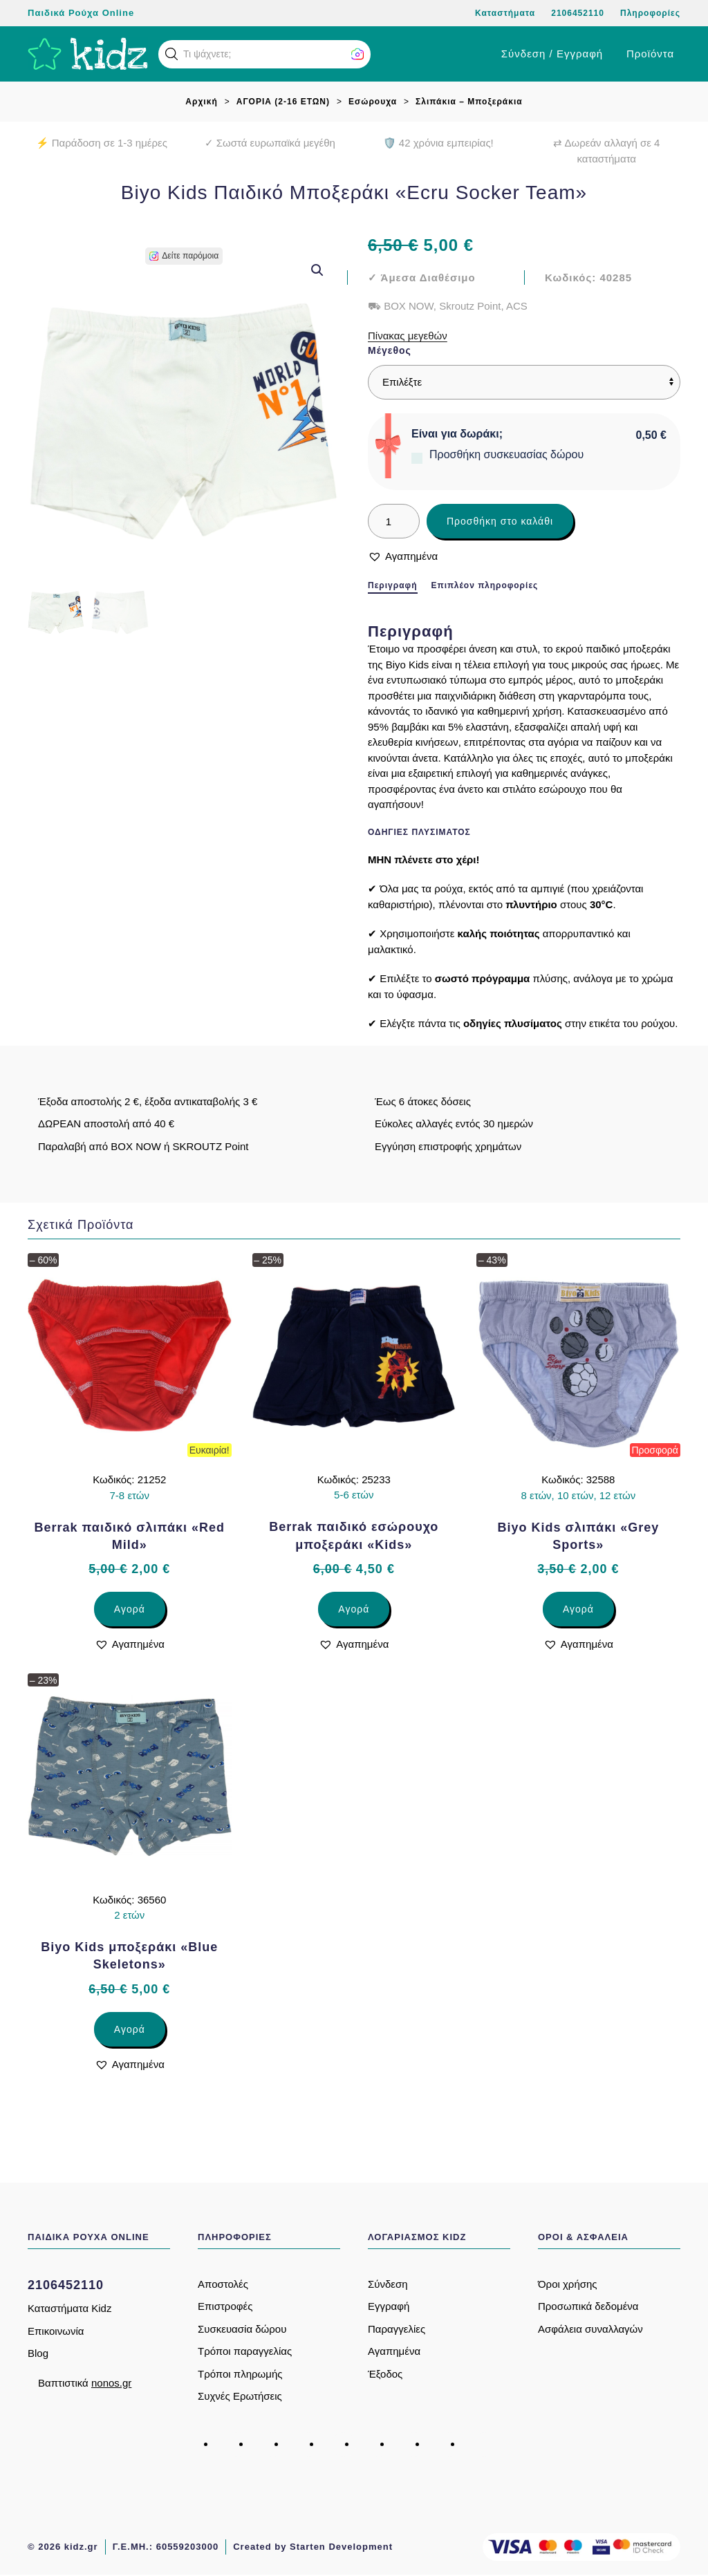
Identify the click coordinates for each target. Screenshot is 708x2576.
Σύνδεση (388, 2284)
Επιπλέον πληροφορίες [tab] (485, 585)
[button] (171, 54)
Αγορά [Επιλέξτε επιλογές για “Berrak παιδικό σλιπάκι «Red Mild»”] (129, 1609)
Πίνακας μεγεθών (407, 335)
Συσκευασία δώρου (242, 2329)
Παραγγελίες (396, 2329)
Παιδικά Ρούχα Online (81, 13)
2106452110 (577, 13)
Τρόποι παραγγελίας (245, 2351)
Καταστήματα (505, 13)
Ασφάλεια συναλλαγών (590, 2329)
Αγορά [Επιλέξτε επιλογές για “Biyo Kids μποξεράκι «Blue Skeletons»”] (129, 2029)
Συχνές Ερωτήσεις (240, 2396)
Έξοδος (385, 2374)
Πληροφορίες (650, 13)
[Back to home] (88, 54)
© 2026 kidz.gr (63, 2546)
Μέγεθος (389, 350)
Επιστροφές (225, 2306)
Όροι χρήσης (567, 2284)
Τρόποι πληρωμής (240, 2374)
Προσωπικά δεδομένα (588, 2306)
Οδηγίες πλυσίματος (419, 832)
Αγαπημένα (394, 2351)
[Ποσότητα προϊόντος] (394, 521)
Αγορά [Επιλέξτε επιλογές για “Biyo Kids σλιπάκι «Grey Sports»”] (578, 1609)
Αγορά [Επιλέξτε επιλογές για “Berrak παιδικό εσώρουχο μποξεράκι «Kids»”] (353, 1609)
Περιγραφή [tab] (393, 585)
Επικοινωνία (56, 2331)
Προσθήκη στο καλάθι (500, 521)
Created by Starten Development (313, 2546)
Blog (38, 2353)
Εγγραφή (388, 2306)
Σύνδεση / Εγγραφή (552, 53)
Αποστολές (223, 2284)
